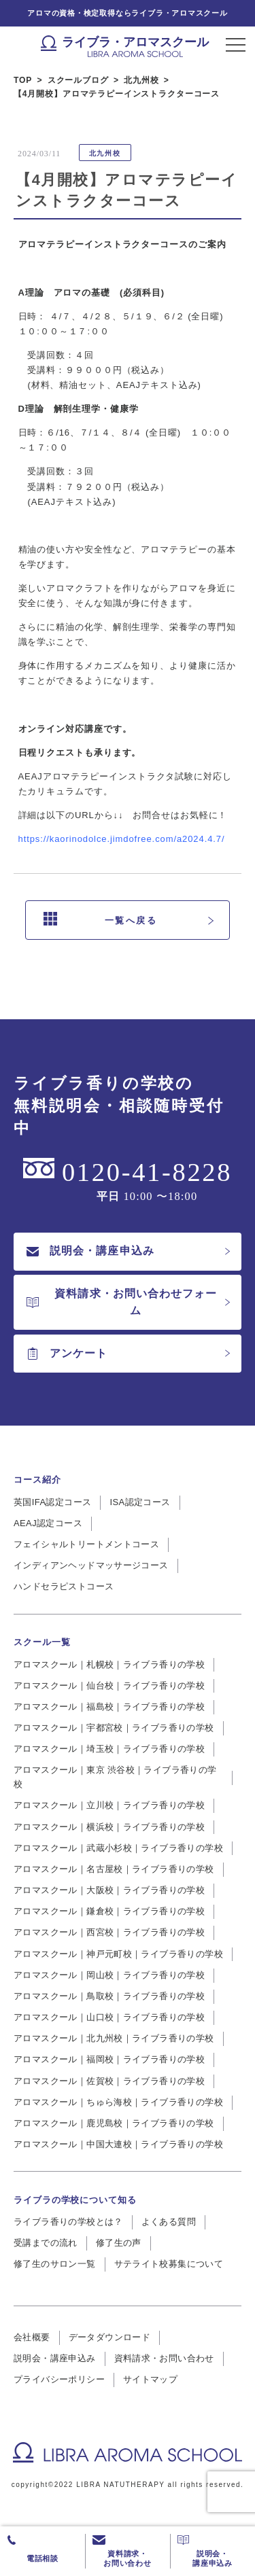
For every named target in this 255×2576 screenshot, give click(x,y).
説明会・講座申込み (90, 1250)
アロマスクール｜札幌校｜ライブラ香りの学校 (109, 1664)
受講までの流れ (46, 2243)
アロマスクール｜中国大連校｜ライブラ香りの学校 (118, 2144)
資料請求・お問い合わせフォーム (122, 1302)
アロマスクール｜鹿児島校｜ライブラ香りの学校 (114, 2123)
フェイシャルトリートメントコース (86, 1544)
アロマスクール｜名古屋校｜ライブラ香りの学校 (114, 1869)
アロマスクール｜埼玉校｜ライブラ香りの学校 (109, 1749)
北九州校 (105, 153)
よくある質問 (168, 2222)
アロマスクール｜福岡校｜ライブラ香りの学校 (109, 2059)
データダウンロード (110, 2337)
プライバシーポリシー (59, 2379)
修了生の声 (118, 2243)
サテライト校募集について (169, 2264)
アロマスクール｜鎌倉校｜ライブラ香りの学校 (109, 1911)
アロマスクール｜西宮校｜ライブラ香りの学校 (109, 1932)
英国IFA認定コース (52, 1502)
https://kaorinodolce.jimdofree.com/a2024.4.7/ (121, 839)
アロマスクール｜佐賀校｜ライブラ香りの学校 (109, 2081)
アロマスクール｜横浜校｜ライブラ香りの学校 (109, 1827)
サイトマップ (150, 2379)
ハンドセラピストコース (64, 1586)
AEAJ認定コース (48, 1523)
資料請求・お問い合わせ (164, 2358)
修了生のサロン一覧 (55, 2264)
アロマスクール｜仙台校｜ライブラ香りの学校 (109, 1685)
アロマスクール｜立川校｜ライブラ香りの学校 (109, 1805)
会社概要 (32, 2337)
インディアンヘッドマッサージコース (91, 1565)
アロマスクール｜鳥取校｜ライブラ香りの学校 (109, 1996)
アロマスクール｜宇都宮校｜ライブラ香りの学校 (114, 1728)
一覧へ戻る (101, 920)
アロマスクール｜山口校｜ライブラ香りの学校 (109, 2017)
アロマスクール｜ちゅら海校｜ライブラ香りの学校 (118, 2102)
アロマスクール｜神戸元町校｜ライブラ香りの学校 (118, 1954)
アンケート (67, 1353)
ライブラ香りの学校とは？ (68, 2222)
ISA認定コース (139, 1502)
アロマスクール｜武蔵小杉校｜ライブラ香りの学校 (118, 1848)
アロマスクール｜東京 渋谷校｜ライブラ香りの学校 (115, 1777)
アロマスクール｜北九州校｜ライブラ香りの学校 (114, 2038)
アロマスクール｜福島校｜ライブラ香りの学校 (109, 1706)
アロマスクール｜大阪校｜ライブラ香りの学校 (109, 1890)
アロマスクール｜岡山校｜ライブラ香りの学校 (109, 1975)
